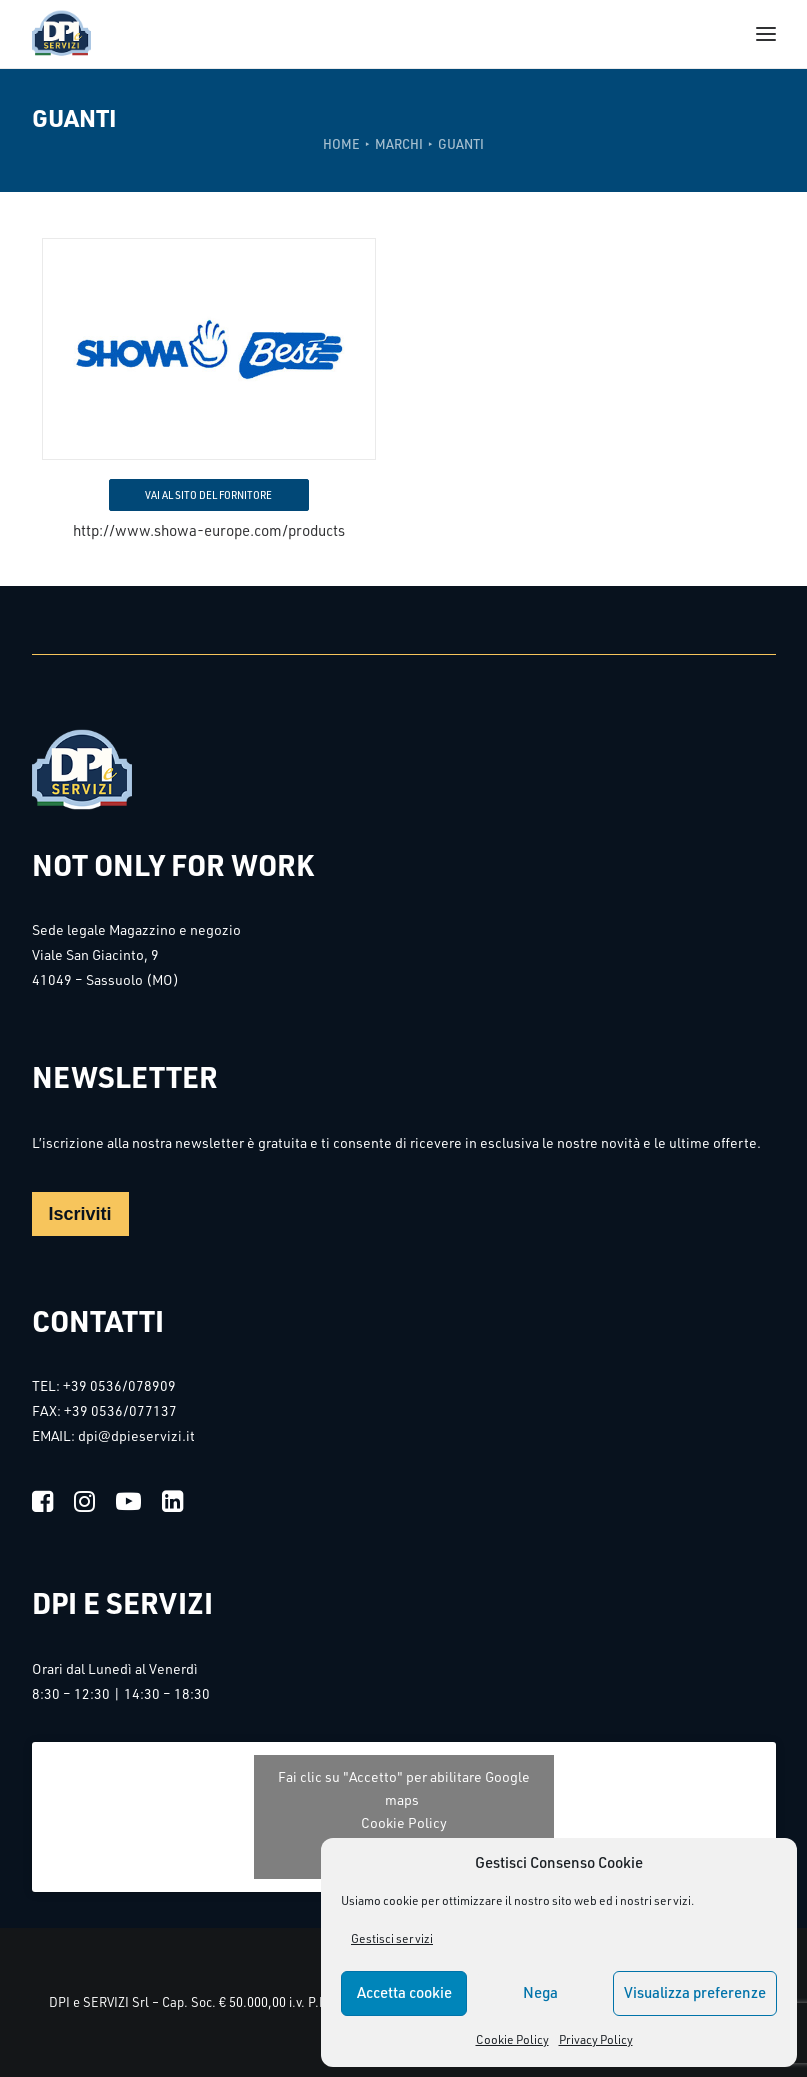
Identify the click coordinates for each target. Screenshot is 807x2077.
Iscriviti (80, 1214)
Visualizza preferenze (695, 1992)
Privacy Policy (596, 2039)
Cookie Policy (512, 2039)
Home (341, 144)
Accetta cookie (404, 1992)
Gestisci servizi (392, 1938)
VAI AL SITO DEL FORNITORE (208, 495)
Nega (540, 1992)
